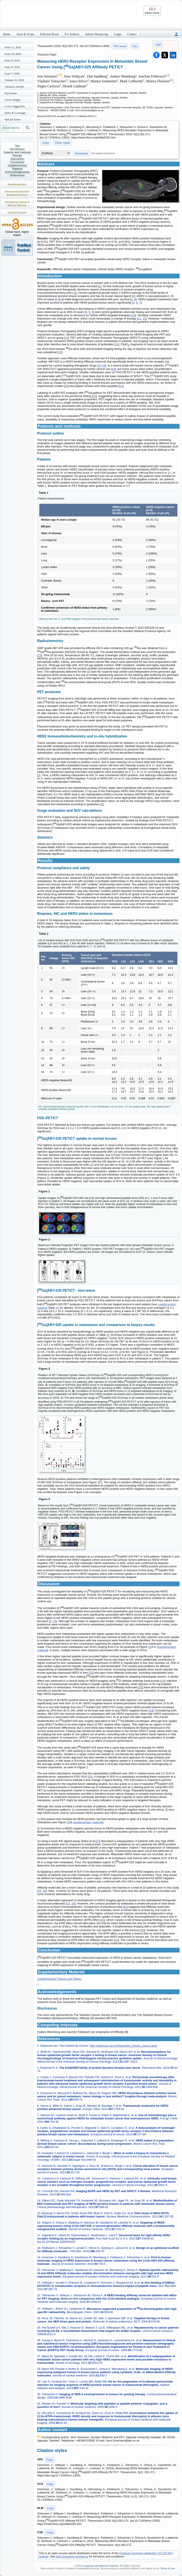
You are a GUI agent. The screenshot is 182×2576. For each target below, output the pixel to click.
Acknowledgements (17, 172)
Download (81, 153)
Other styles (62, 142)
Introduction (17, 149)
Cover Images (13, 99)
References (17, 175)
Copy (45, 142)
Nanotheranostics (17, 184)
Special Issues (13, 119)
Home (6, 34)
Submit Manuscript (97, 34)
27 (97, 1841)
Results (17, 155)
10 (133, 315)
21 (121, 386)
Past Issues (11, 93)
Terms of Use (167, 2568)
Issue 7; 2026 (12, 73)
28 (44, 1890)
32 (142, 1930)
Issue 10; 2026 (13, 53)
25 (91, 1672)
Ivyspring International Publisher (101, 2565)
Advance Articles (14, 86)
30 (125, 1906)
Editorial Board (49, 34)
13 (66, 337)
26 (90, 1776)
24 (54, 1621)
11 (139, 318)
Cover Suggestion (15, 106)
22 (94, 396)
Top (17, 145)
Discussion (17, 159)
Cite (134, 46)
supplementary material (87, 1822)
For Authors (71, 34)
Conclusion (17, 162)
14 (116, 344)
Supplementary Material (17, 167)
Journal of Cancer (17, 212)
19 (113, 369)
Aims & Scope (25, 34)
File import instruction (103, 153)
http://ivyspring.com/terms (72, 2556)
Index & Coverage (15, 112)
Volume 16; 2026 (14, 80)
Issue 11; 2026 (13, 47)
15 (59, 352)
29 (73, 1903)
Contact (132, 34)
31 (102, 1920)
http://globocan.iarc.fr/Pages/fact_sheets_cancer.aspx (123, 2045)
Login (117, 34)
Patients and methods (17, 152)
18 (103, 365)
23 (39, 655)
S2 (149, 1647)
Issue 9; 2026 (12, 60)
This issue (119, 46)
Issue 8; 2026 (12, 67)
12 (144, 318)
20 (66, 386)
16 (99, 365)
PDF (158, 45)
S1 (57, 1307)
